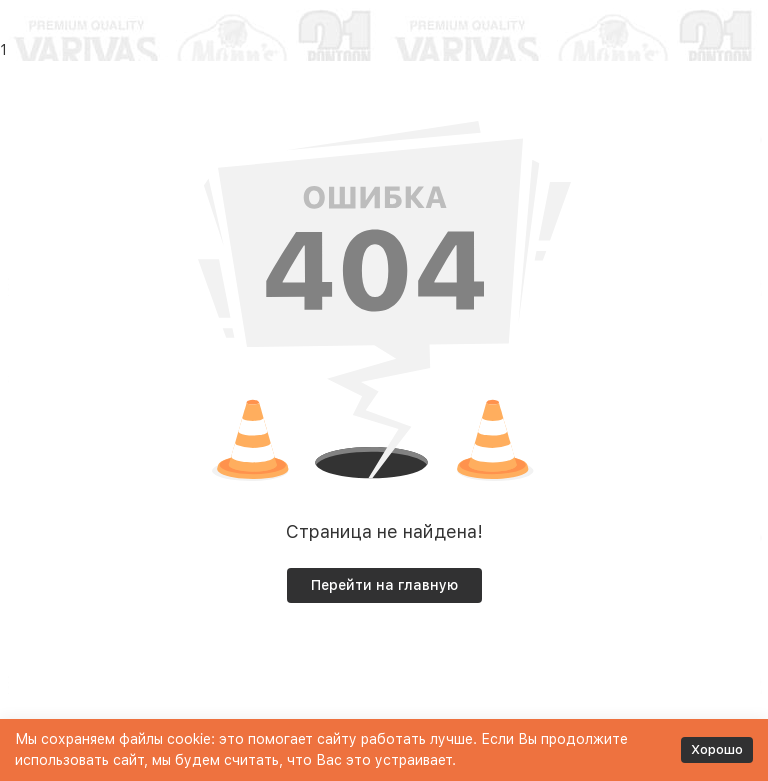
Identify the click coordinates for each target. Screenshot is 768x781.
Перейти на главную (384, 585)
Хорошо (717, 749)
